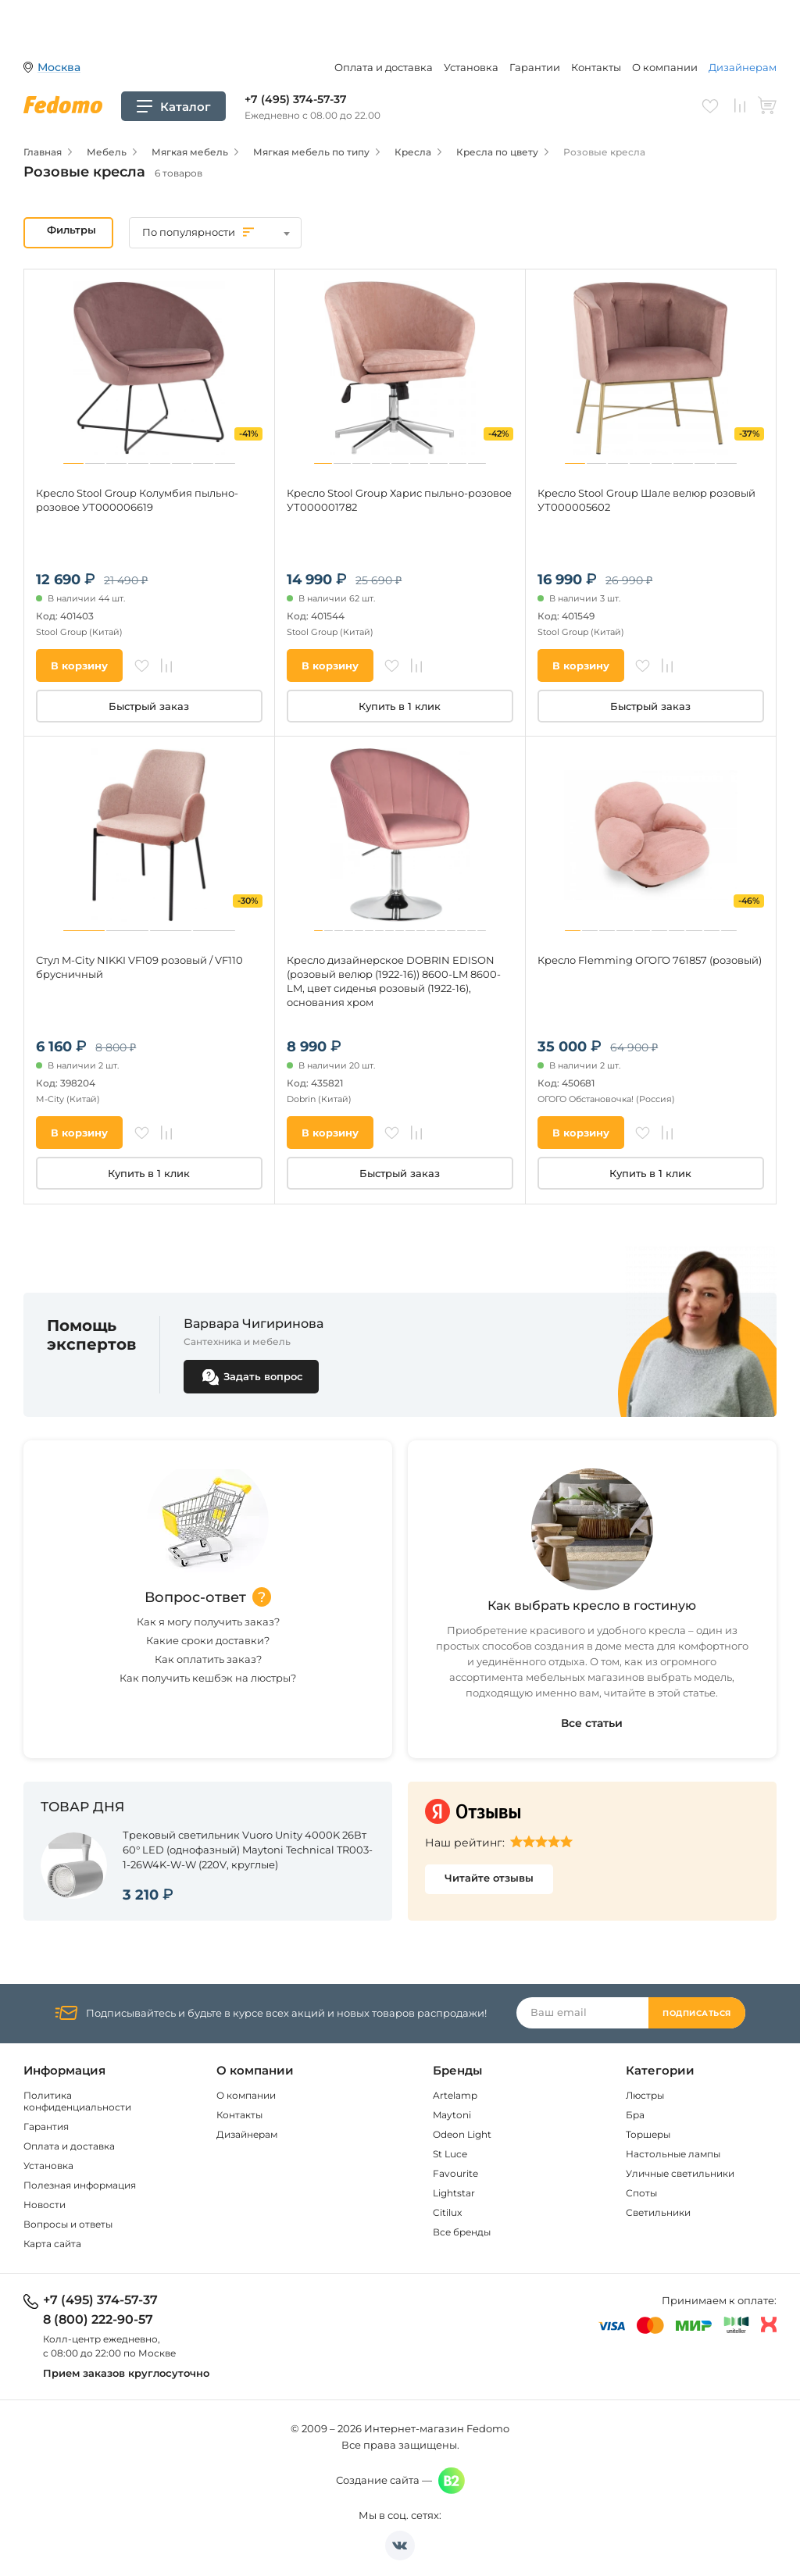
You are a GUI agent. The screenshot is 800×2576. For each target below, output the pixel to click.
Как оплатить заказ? (208, 1659)
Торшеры (648, 2134)
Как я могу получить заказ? (208, 1621)
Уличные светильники (680, 2173)
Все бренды (462, 2232)
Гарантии (534, 67)
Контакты (596, 67)
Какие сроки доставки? (208, 1640)
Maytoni (452, 2115)
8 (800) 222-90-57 (98, 2320)
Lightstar (454, 2193)
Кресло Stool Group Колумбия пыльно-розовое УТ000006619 (137, 500)
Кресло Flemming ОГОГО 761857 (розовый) (650, 960)
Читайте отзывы (489, 1877)
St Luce (450, 2154)
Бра (635, 2115)
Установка (471, 67)
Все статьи (592, 1723)
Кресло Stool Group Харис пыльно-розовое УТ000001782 (399, 500)
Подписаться (696, 2013)
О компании (665, 67)
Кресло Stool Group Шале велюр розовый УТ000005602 (646, 500)
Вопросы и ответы (67, 2224)
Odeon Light (462, 2134)
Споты (641, 2193)
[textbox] (215, 232)
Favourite (455, 2173)
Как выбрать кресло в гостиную (592, 1605)
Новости (44, 2204)
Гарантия (46, 2126)
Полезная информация (79, 2185)
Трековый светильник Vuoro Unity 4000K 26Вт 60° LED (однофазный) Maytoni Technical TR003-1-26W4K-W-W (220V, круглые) (248, 1850)
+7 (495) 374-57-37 (296, 99)
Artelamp (455, 2095)
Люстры (645, 2095)
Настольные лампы (673, 2154)
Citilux (447, 2212)
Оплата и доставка (383, 67)
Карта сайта (52, 2244)
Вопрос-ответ (195, 1597)
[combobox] (215, 232)
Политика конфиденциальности (77, 2101)
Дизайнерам (743, 67)
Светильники (658, 2212)
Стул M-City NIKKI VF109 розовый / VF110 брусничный (139, 967)
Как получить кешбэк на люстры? (208, 1678)
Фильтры (71, 229)
